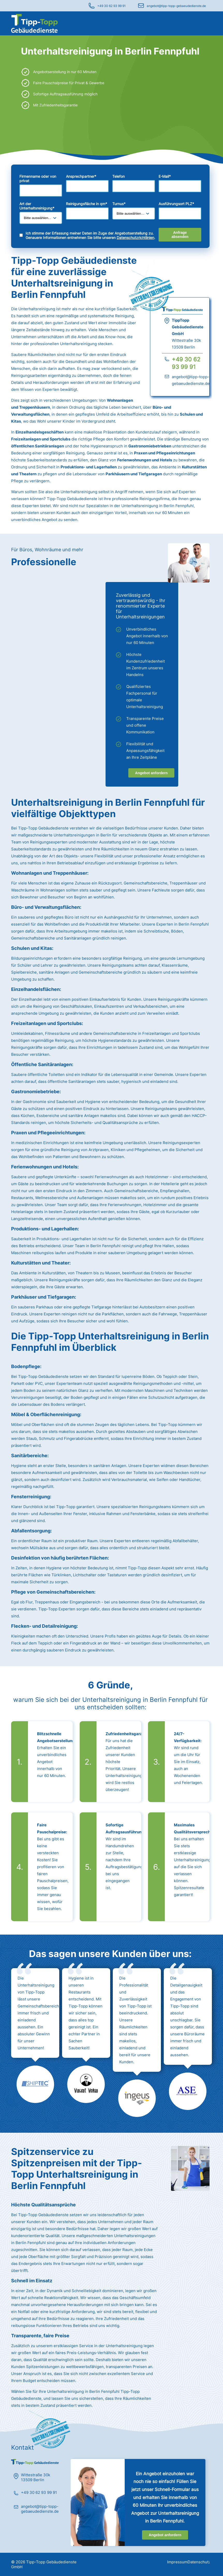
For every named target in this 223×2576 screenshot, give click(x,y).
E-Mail (165, 176)
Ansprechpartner (81, 176)
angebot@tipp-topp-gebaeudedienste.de (176, 6)
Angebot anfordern (151, 773)
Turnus (118, 203)
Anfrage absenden (180, 234)
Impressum (177, 2561)
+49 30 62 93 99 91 (111, 6)
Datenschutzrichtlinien (135, 237)
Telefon (118, 176)
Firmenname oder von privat (37, 178)
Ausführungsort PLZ (176, 203)
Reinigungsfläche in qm (86, 203)
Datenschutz (199, 2561)
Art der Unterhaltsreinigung (36, 205)
